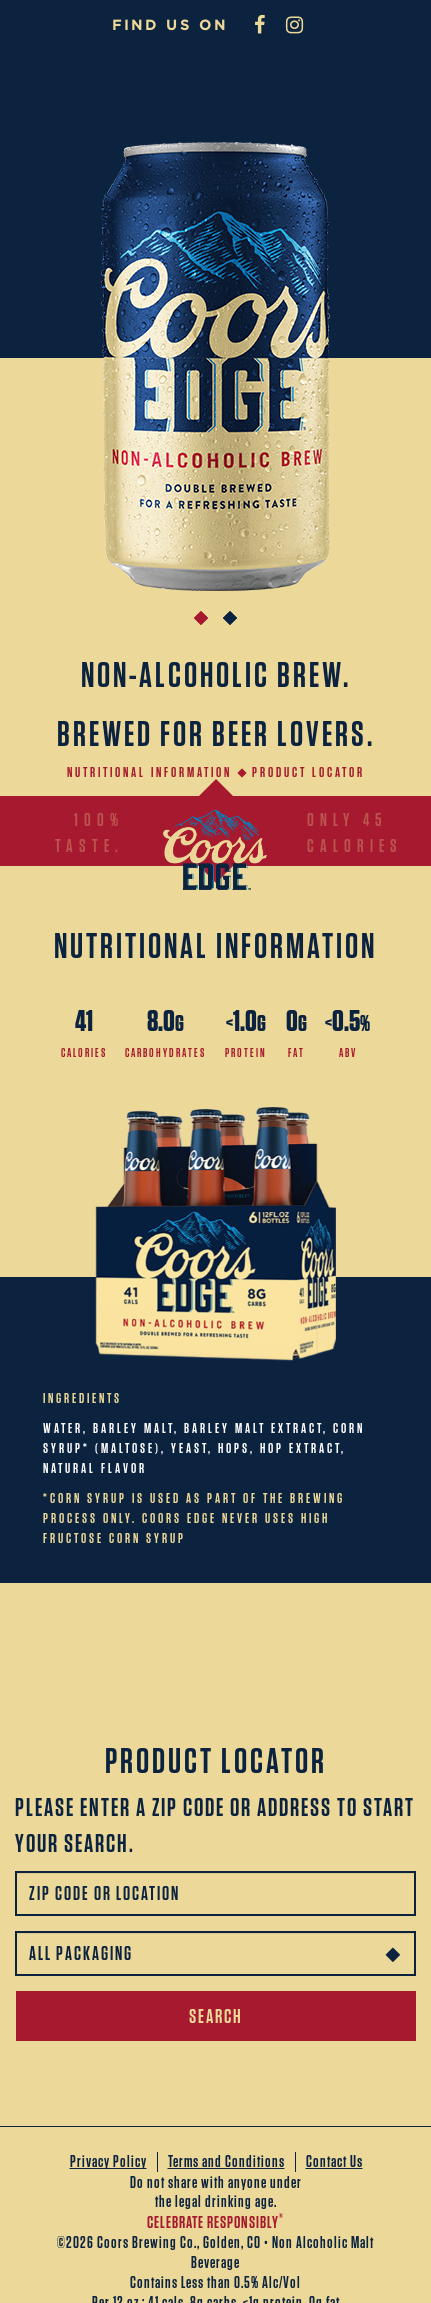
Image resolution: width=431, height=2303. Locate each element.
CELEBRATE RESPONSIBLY (215, 2222)
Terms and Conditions (226, 2161)
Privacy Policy (108, 2161)
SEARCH (216, 2016)
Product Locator (308, 772)
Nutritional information (149, 772)
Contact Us (334, 2161)
